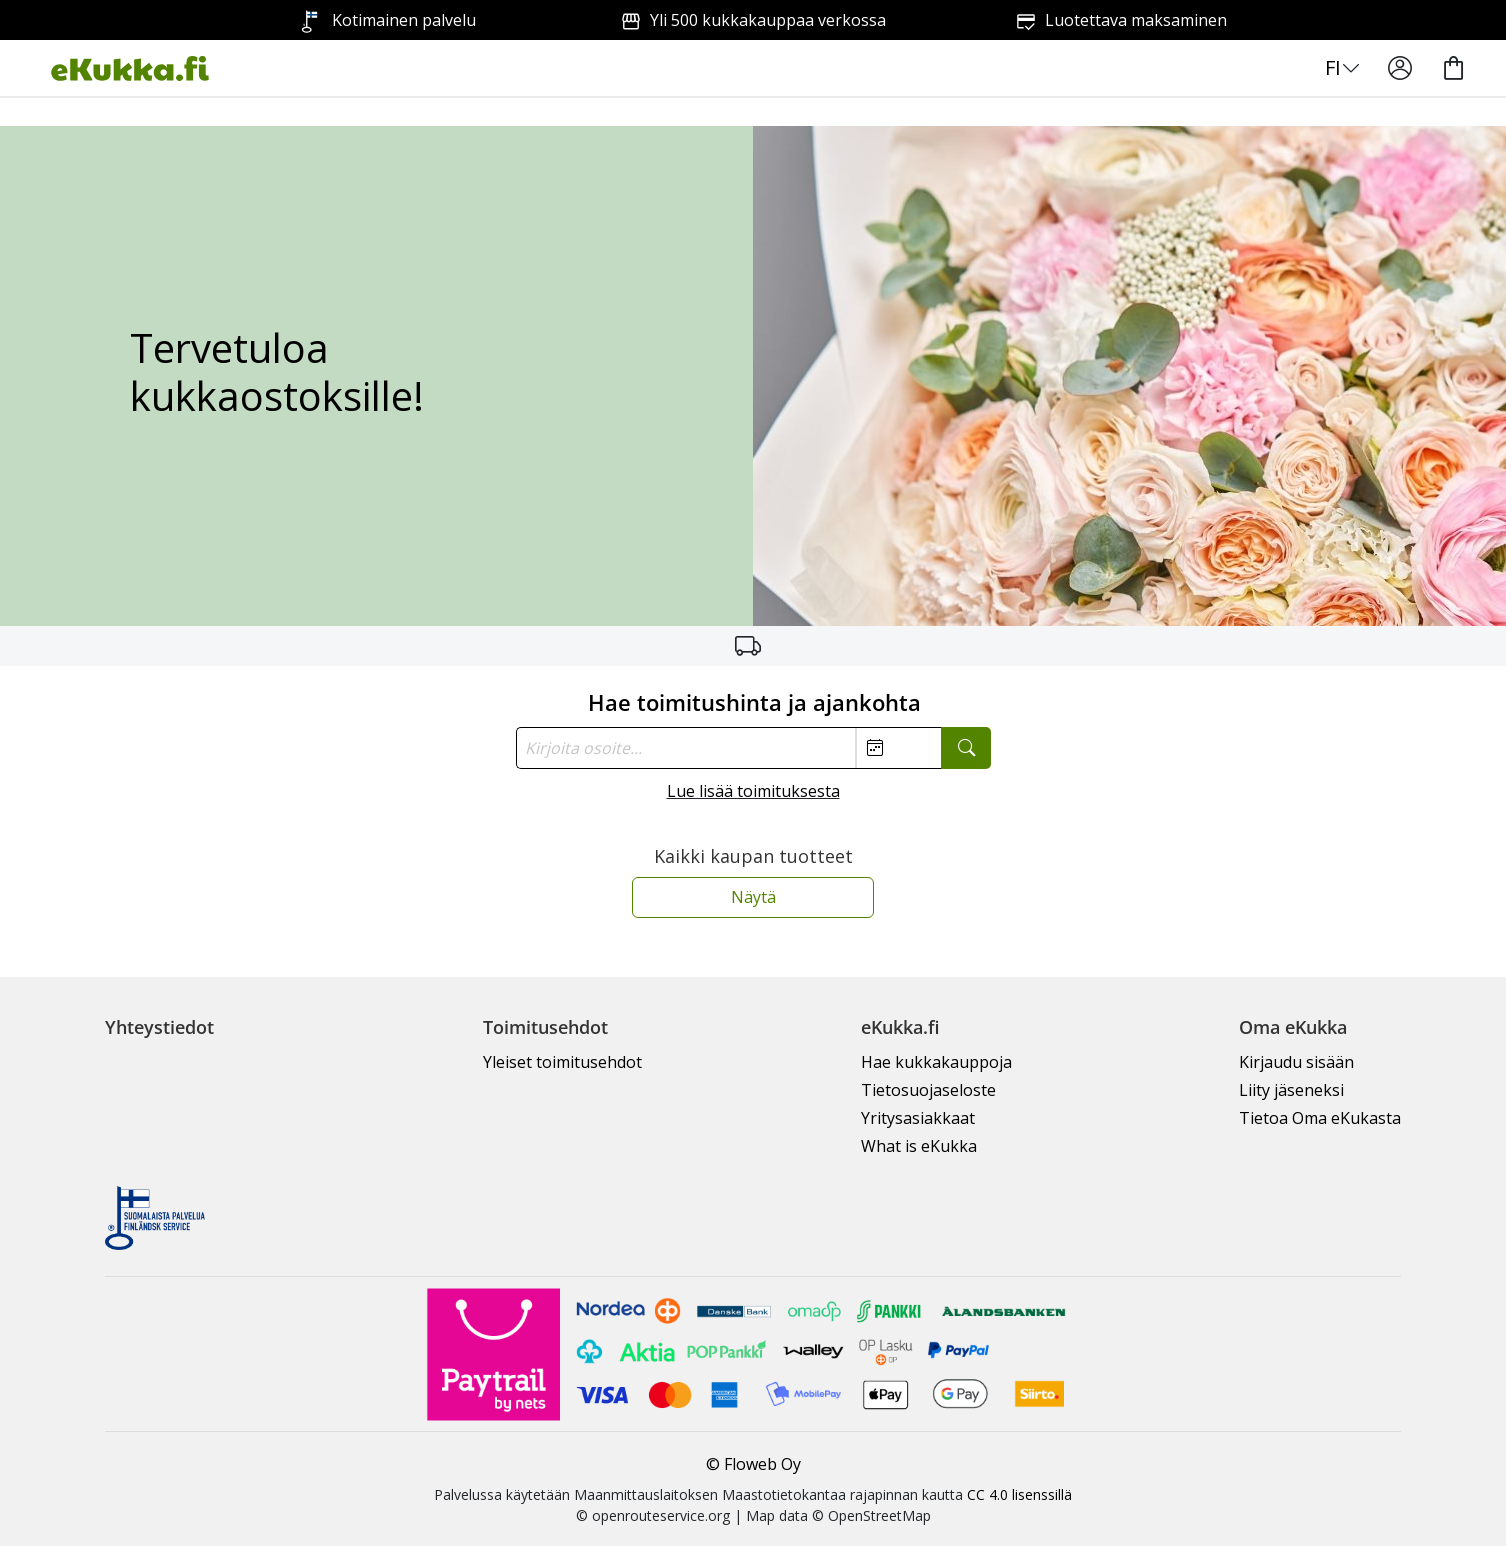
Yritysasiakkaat (918, 1118)
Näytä (753, 897)
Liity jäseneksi (1291, 1090)
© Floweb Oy (753, 1464)
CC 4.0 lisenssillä (1019, 1494)
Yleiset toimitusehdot (562, 1062)
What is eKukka (919, 1146)
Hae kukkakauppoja (936, 1062)
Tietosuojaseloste (928, 1090)
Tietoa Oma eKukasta (1320, 1118)
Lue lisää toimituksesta (753, 791)
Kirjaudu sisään (1296, 1062)
